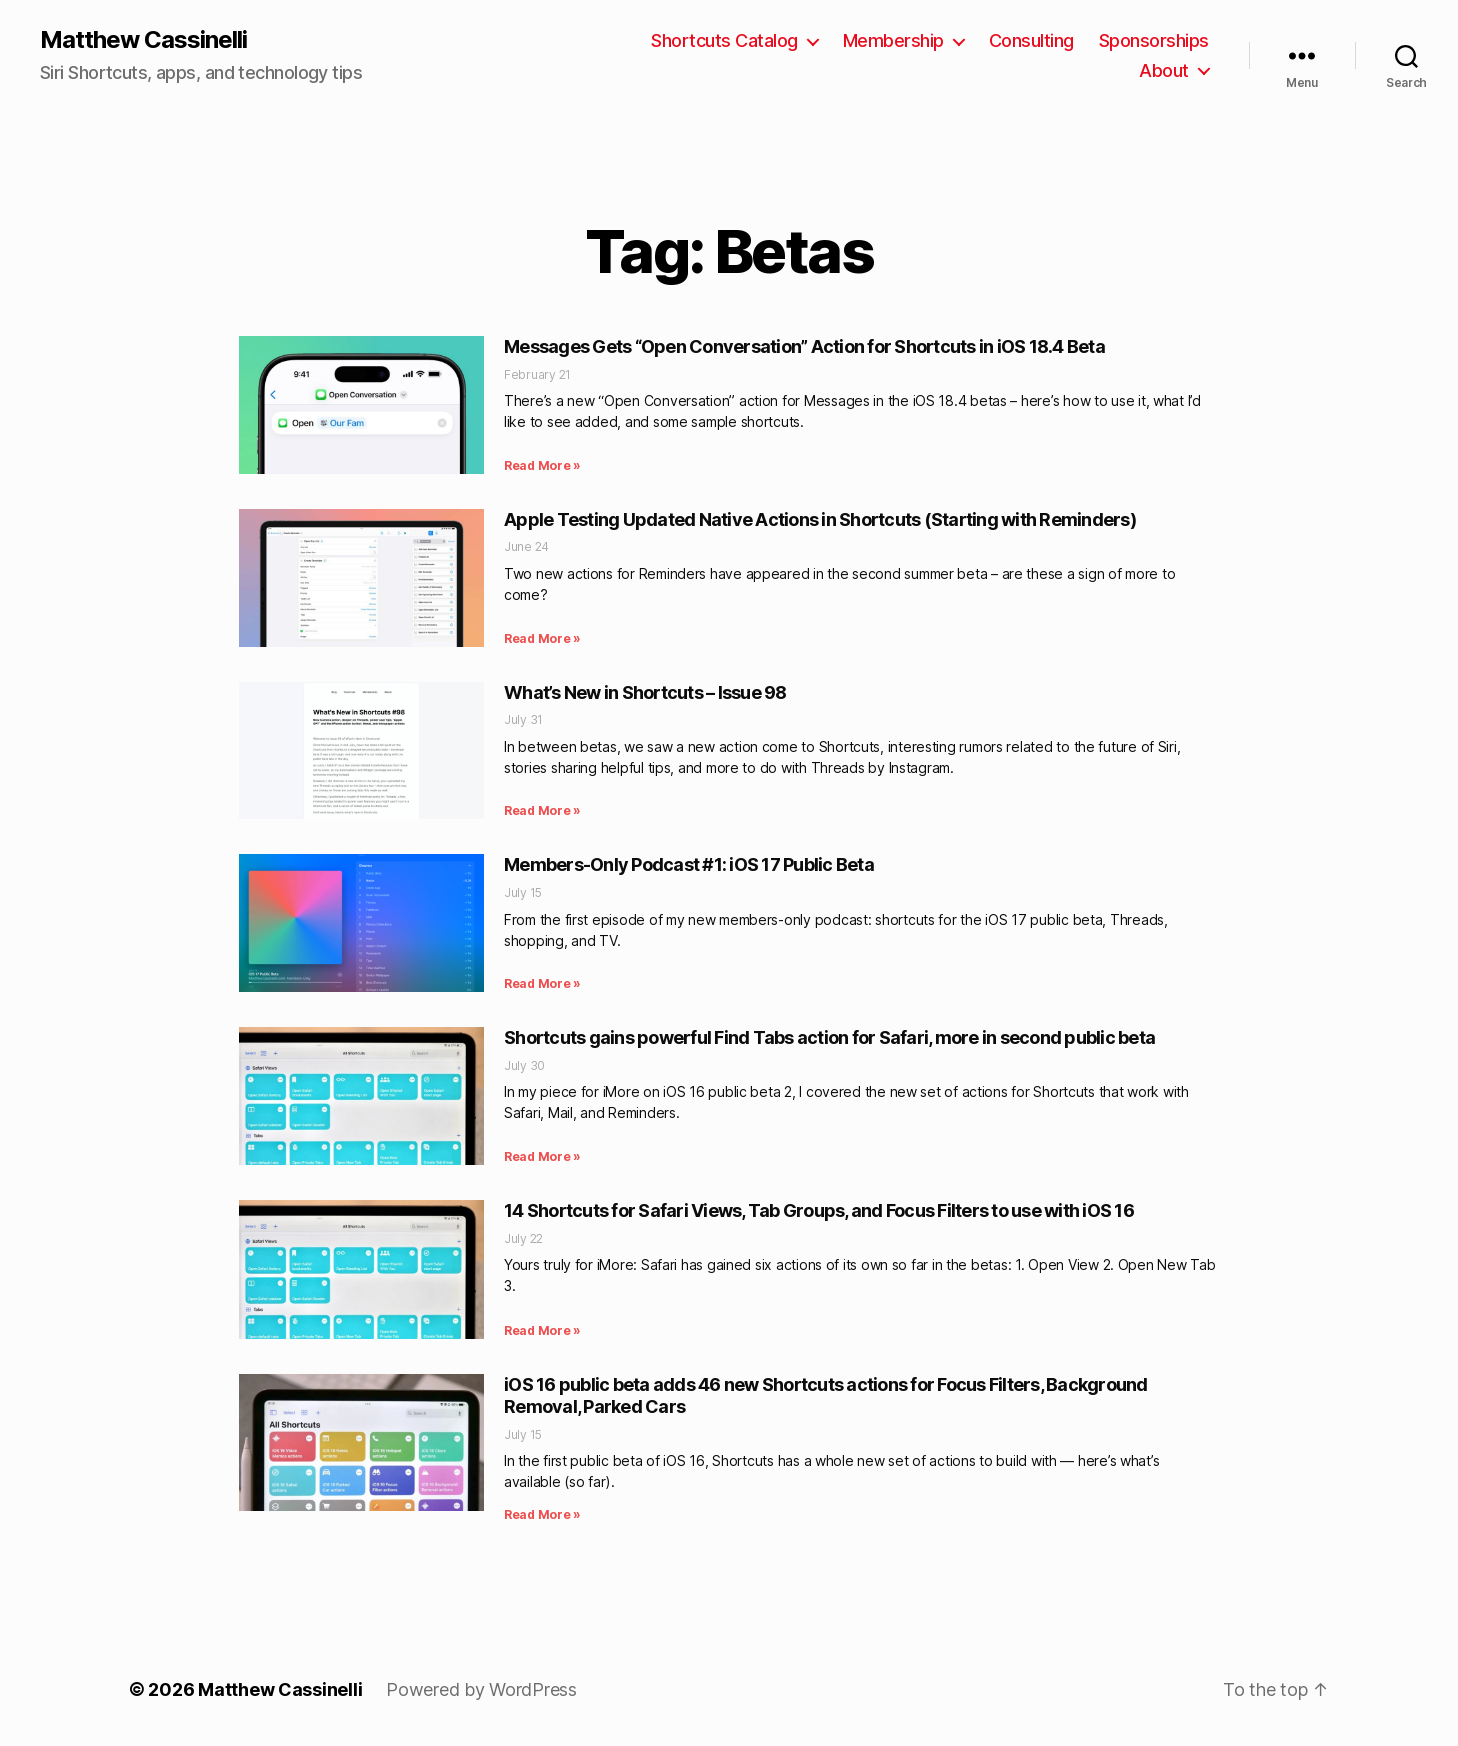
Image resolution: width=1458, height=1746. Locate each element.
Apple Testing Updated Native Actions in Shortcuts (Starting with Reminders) (820, 519)
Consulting (1031, 40)
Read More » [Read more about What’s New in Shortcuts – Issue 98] (542, 810)
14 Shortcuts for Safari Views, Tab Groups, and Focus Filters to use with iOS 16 (819, 1210)
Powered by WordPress (481, 1689)
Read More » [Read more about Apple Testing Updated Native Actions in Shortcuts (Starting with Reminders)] (542, 638)
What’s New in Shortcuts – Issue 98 (645, 692)
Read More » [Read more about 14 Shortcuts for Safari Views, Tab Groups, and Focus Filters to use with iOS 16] (542, 1330)
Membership (893, 40)
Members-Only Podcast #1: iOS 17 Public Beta (689, 864)
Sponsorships (1154, 40)
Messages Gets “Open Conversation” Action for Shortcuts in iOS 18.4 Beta (804, 346)
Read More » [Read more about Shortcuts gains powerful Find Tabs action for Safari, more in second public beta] (542, 1156)
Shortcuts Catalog (724, 40)
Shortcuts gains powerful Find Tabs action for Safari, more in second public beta (829, 1037)
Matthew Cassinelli (143, 40)
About (1164, 70)
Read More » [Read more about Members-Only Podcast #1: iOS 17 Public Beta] (542, 983)
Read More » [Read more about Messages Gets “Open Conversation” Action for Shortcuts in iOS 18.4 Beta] (542, 465)
